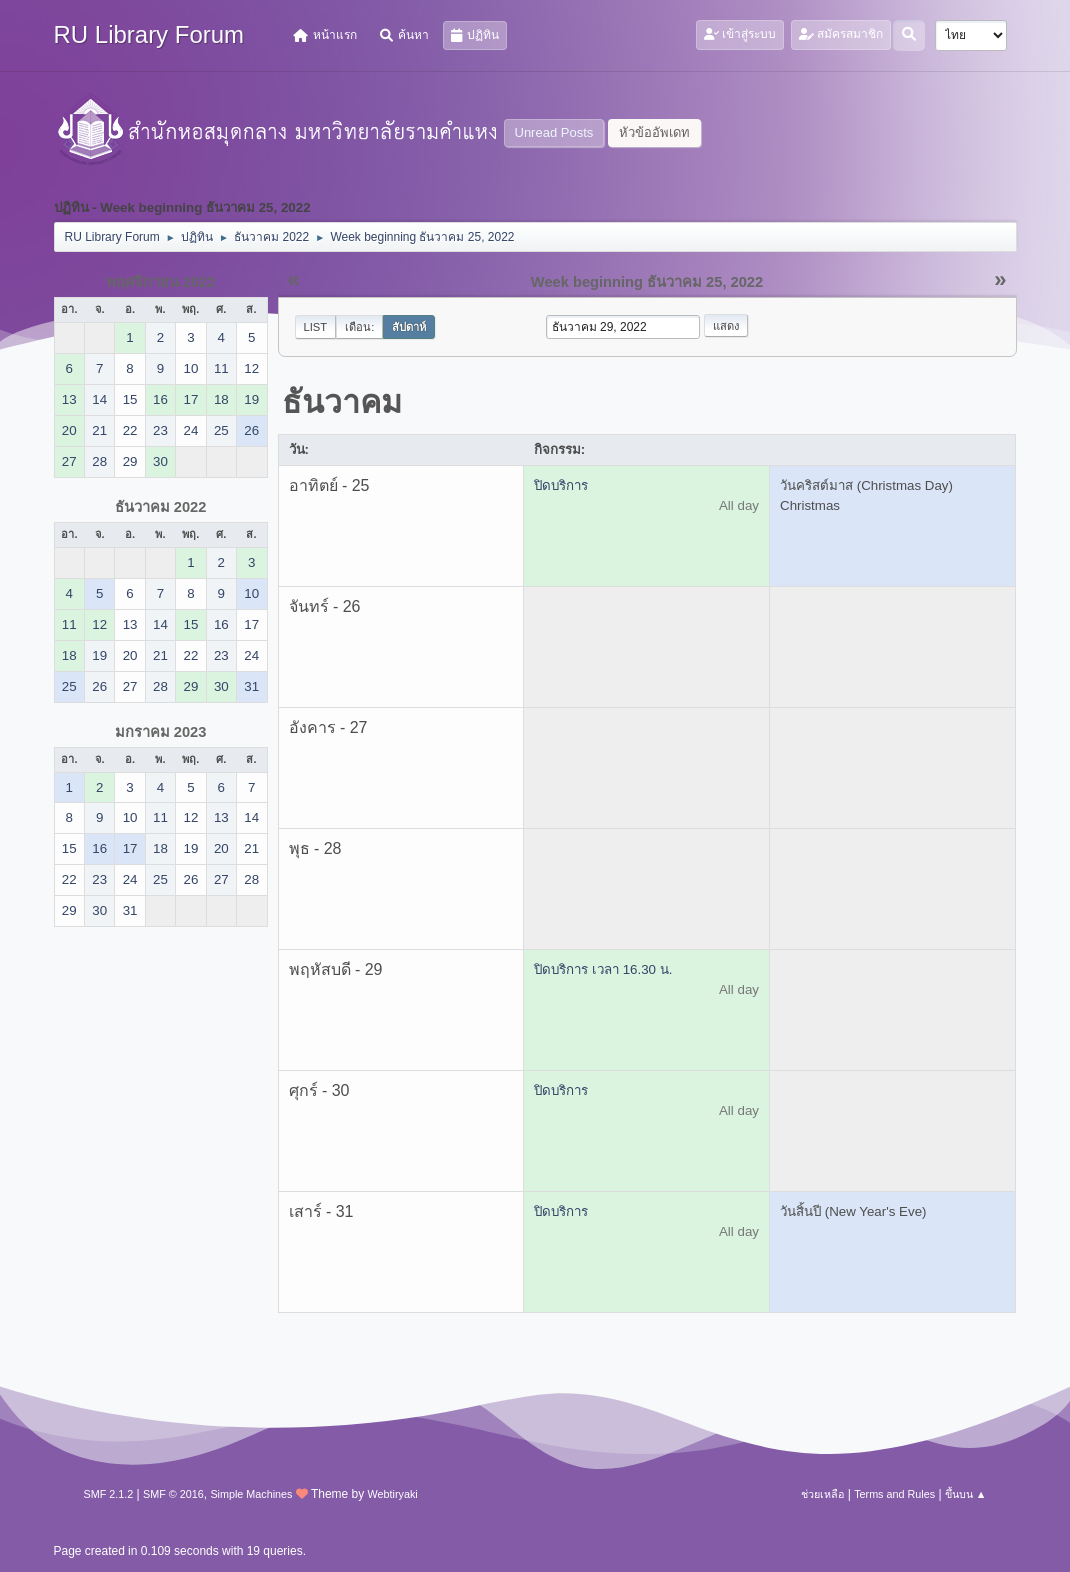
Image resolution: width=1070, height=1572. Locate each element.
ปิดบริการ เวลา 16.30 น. (603, 969)
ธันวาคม (342, 402)
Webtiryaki (393, 1494)
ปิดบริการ (561, 485)
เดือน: (359, 327)
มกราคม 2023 (161, 732)
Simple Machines (251, 1494)
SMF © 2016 (173, 1494)
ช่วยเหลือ (822, 1494)
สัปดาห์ (409, 327)
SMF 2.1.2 (109, 1494)
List (316, 327)
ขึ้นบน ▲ (966, 1494)
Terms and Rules (894, 1494)
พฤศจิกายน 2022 (161, 282)
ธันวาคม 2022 (161, 507)
